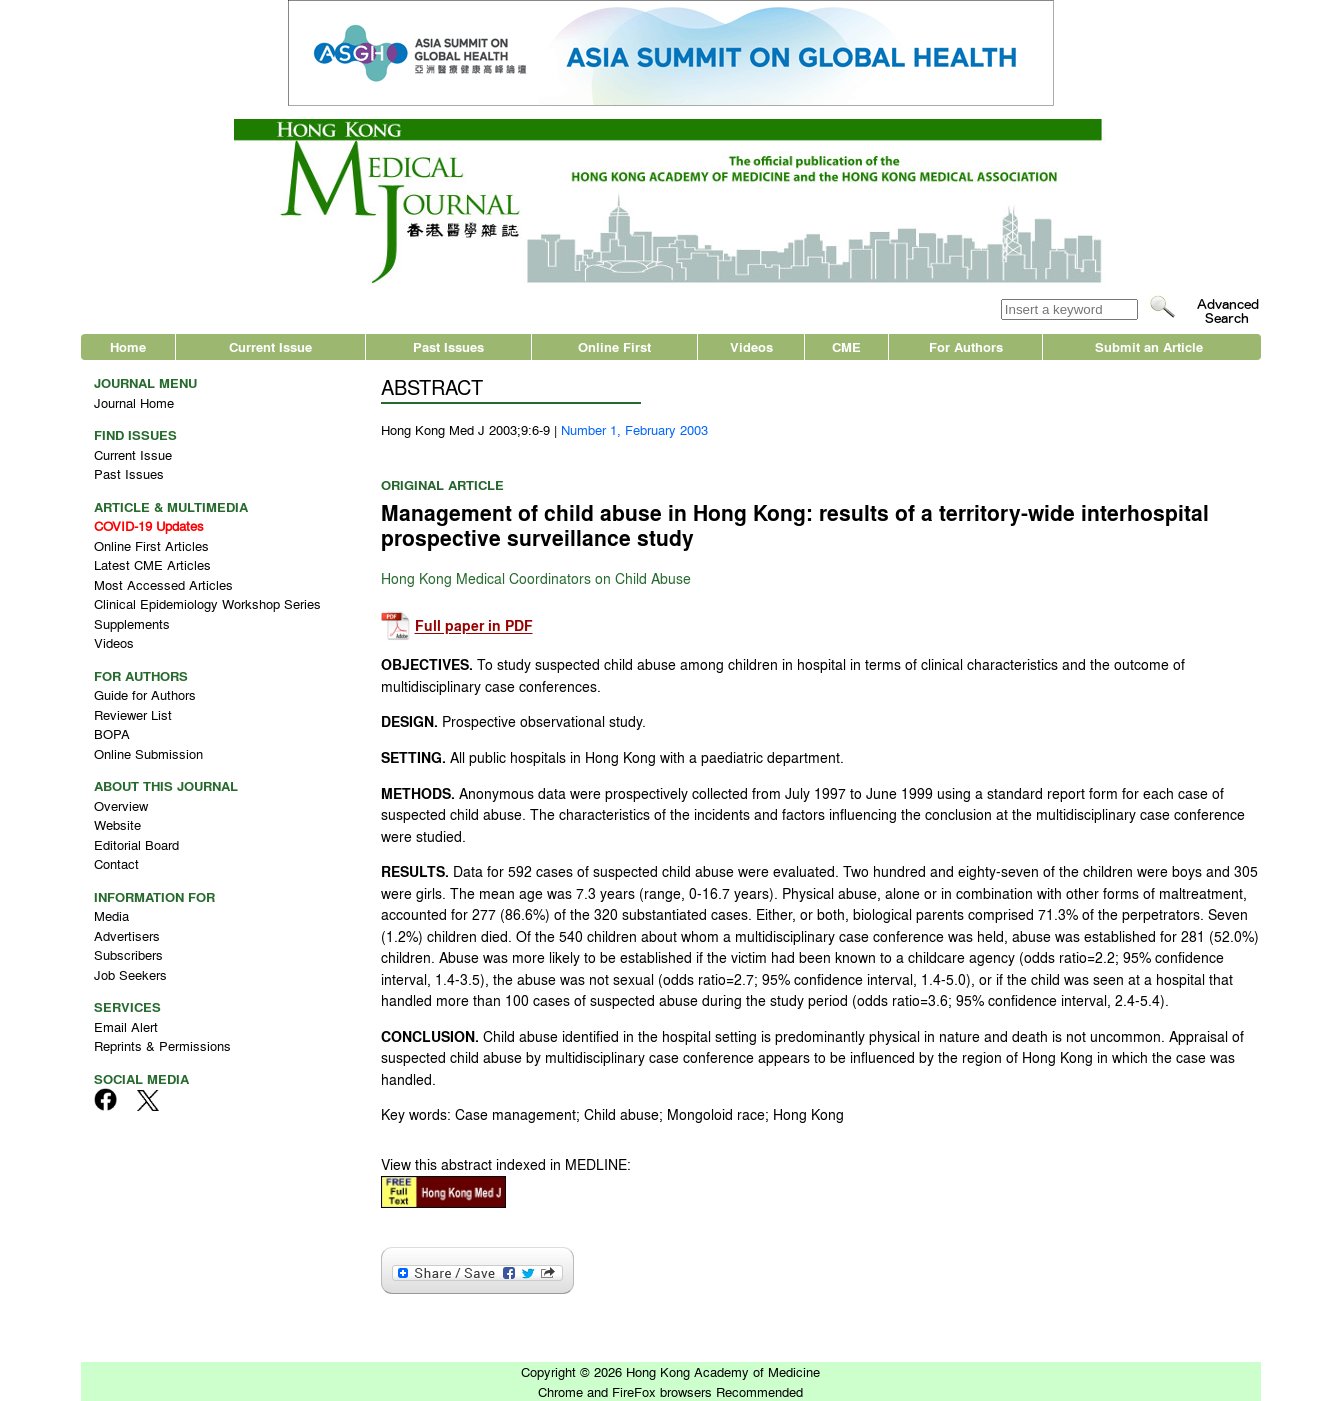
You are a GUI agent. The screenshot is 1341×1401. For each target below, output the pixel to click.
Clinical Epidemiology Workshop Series (207, 603)
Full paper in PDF (474, 626)
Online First (614, 346)
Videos (751, 346)
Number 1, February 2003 (634, 429)
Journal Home (134, 402)
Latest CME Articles (152, 564)
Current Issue (270, 346)
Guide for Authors (145, 694)
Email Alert (126, 1026)
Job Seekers (130, 974)
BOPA (112, 733)
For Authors (966, 346)
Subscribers (128, 954)
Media (111, 915)
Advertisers (127, 935)
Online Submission (148, 753)
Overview (121, 805)
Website (117, 824)
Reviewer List (133, 714)
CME (846, 346)
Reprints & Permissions (162, 1045)
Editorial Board (136, 844)
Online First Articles (151, 545)
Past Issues (448, 346)
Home (128, 346)
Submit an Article (1149, 346)
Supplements (132, 623)
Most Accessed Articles (163, 584)
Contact (116, 863)
